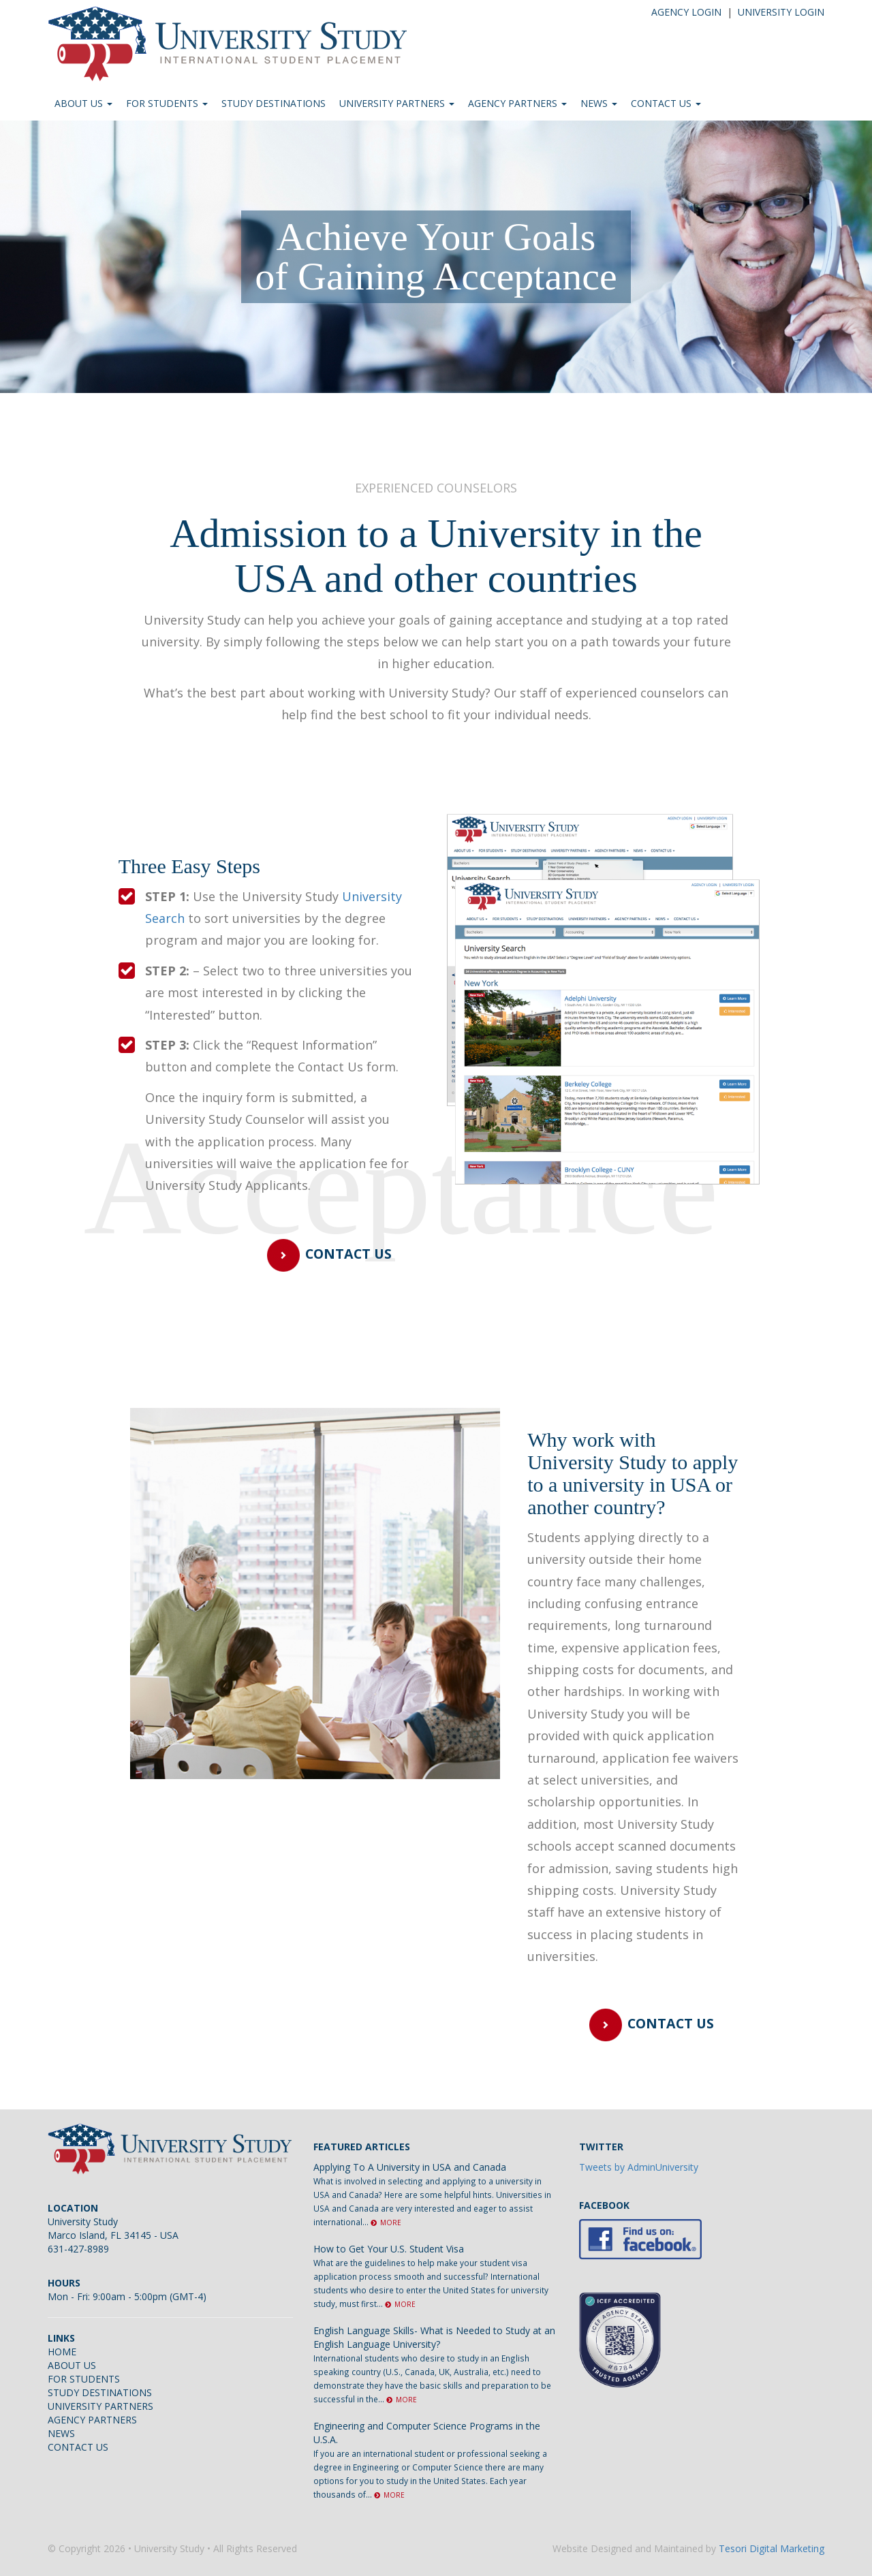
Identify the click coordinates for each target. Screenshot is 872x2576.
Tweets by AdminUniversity (638, 2167)
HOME (62, 2351)
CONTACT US (666, 103)
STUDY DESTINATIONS (273, 103)
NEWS (598, 103)
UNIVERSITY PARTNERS (396, 103)
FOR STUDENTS (167, 103)
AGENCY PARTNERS (517, 103)
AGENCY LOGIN (686, 11)
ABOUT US (83, 103)
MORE (386, 2222)
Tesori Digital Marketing (771, 2548)
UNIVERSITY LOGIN (781, 11)
